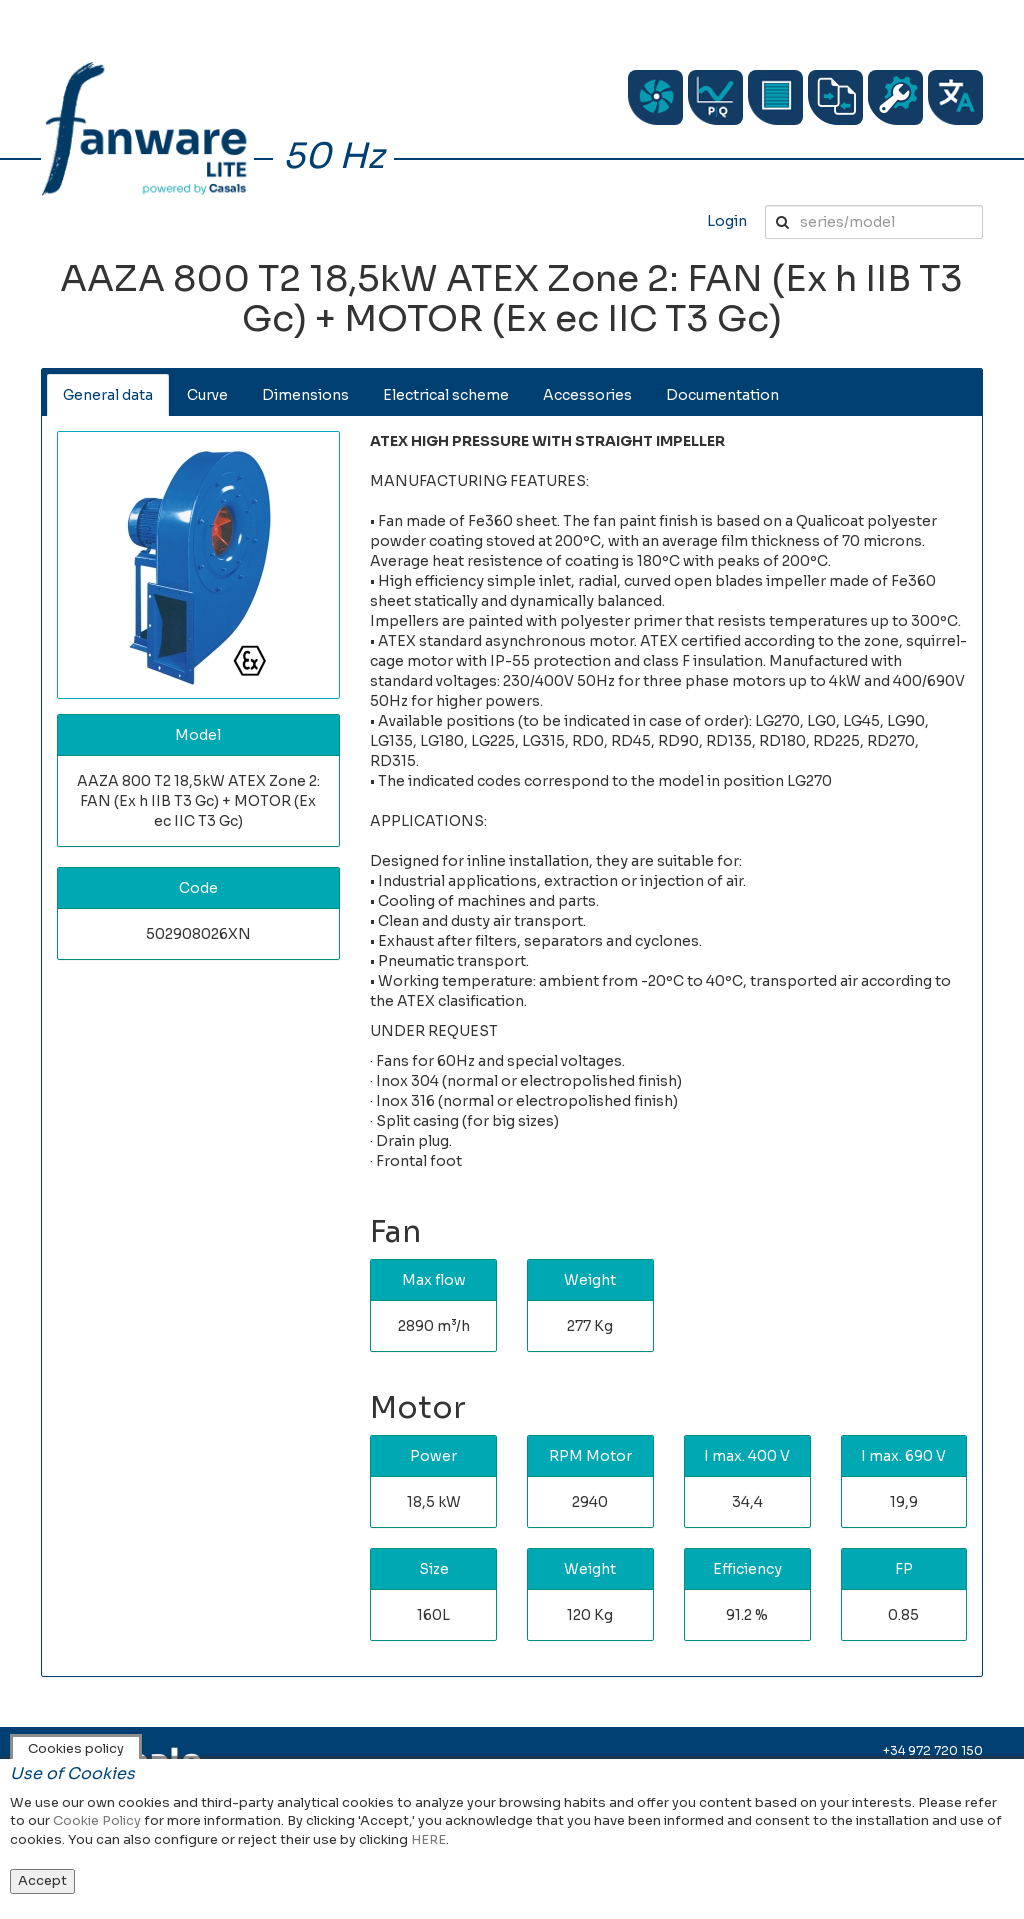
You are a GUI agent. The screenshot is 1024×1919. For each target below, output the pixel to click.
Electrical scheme (446, 395)
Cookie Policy (97, 1820)
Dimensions (305, 395)
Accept (42, 1880)
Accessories (587, 395)
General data (108, 395)
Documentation (722, 395)
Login (727, 221)
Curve (207, 395)
